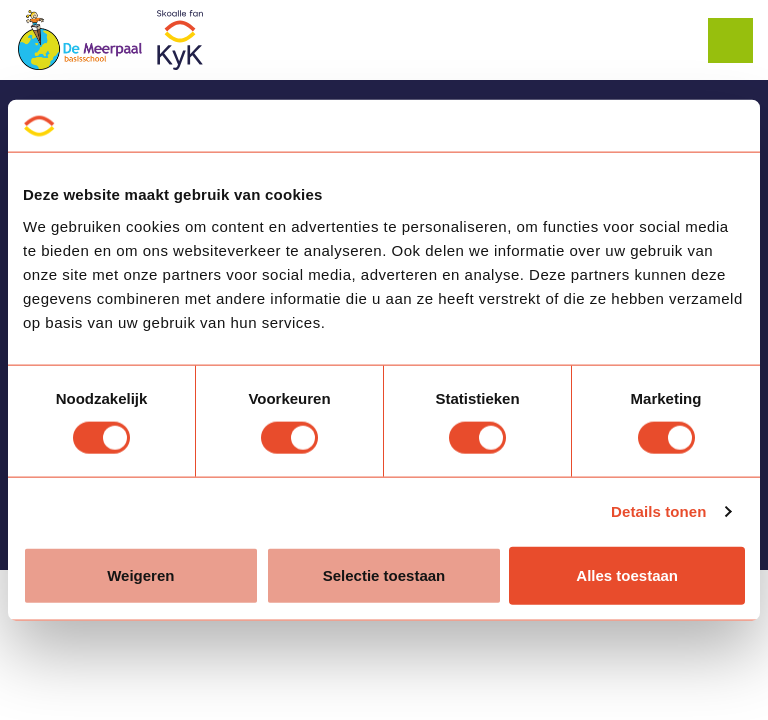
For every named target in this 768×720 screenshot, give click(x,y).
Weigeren (140, 574)
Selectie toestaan (384, 574)
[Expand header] (738, 40)
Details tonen (658, 511)
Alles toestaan (627, 574)
